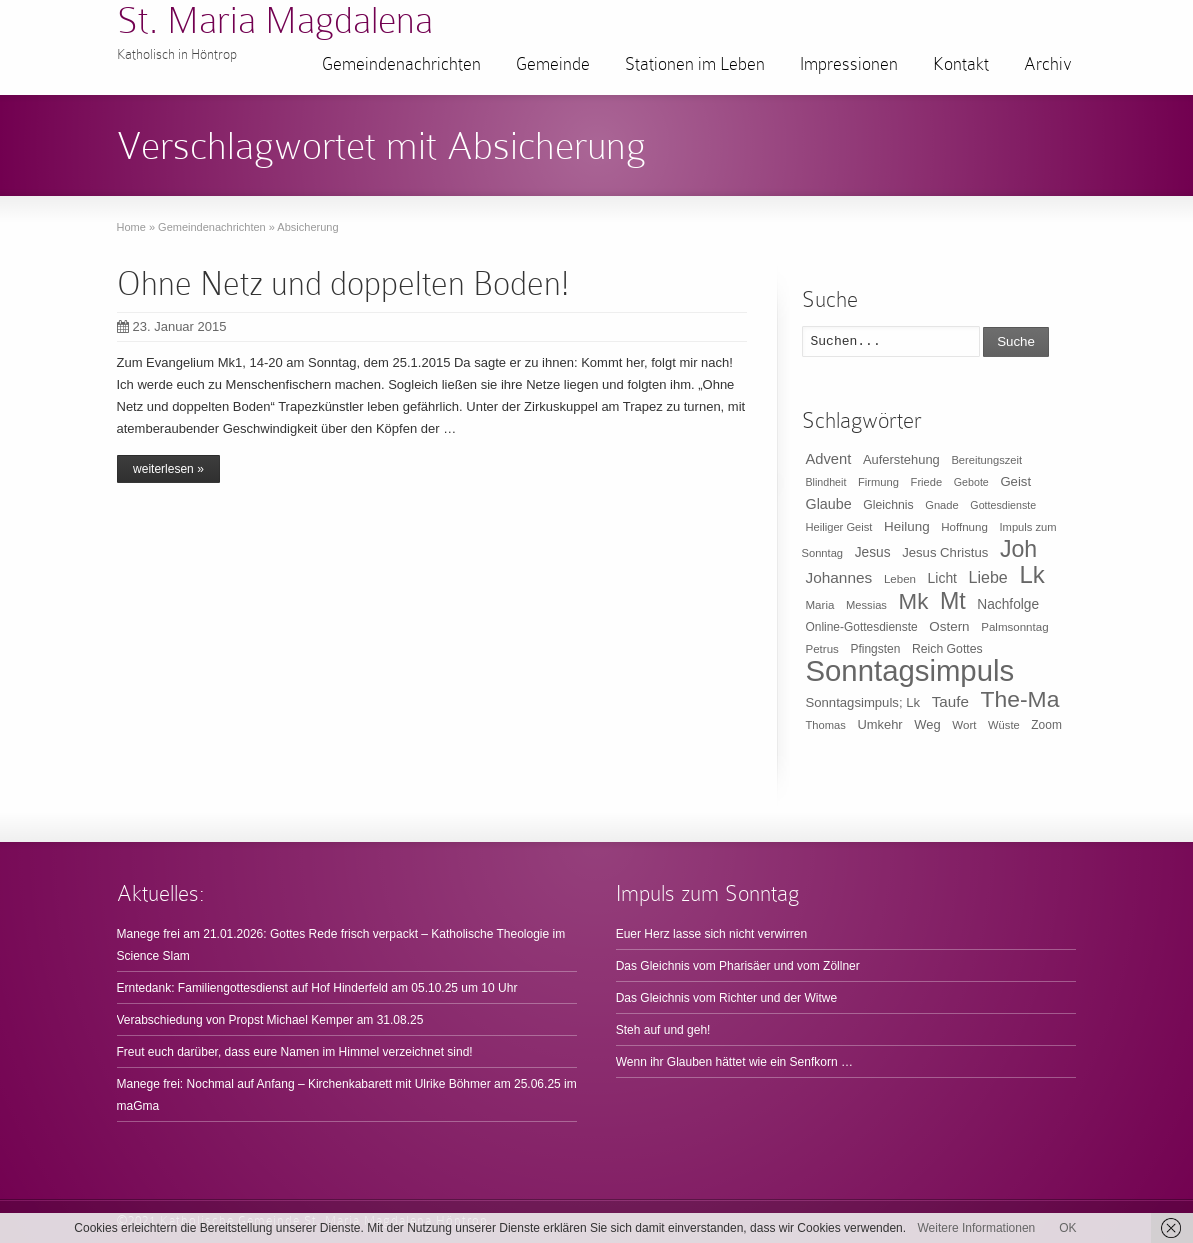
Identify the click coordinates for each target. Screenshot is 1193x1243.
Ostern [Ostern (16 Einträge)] (949, 626)
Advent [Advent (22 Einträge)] (829, 459)
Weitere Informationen (976, 1228)
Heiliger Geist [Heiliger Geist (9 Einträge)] (839, 527)
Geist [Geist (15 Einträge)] (1015, 481)
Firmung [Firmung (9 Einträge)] (878, 482)
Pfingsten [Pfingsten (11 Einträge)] (876, 649)
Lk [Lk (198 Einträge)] (1031, 574)
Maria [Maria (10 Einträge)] (820, 605)
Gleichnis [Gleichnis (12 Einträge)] (888, 505)
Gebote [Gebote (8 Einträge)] (971, 482)
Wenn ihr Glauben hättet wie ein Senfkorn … (734, 1062)
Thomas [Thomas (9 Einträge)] (826, 725)
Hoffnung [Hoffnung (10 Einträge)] (964, 527)
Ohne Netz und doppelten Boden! (343, 283)
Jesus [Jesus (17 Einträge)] (873, 552)
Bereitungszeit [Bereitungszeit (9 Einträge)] (986, 460)
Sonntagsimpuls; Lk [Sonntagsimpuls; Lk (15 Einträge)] (863, 702)
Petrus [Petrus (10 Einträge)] (822, 649)
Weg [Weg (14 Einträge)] (927, 724)
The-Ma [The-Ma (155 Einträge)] (1019, 699)
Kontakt (961, 64)
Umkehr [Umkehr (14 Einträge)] (879, 724)
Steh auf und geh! (663, 1030)
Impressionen (849, 64)
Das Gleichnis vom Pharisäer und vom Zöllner (738, 966)
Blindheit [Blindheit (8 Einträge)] (826, 482)
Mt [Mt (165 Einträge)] (953, 601)
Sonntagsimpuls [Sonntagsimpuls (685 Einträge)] (910, 670)
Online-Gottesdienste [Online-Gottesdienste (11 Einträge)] (862, 627)
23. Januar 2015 (172, 326)
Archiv (1048, 64)
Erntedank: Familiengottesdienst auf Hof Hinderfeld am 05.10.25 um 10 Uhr (317, 988)
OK (1067, 1228)
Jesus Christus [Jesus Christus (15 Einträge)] (945, 552)
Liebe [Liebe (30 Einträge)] (988, 577)
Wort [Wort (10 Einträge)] (964, 725)
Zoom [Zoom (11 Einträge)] (1046, 725)
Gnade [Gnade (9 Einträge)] (942, 505)
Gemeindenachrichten (401, 64)
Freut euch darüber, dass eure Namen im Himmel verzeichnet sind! (295, 1052)
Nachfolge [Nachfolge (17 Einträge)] (1008, 604)
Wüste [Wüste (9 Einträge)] (1004, 725)
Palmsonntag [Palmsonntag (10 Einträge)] (1014, 627)
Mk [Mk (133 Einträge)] (914, 601)
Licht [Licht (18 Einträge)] (942, 578)
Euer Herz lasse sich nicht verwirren (711, 934)
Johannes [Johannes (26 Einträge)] (839, 577)
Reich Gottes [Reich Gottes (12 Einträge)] (947, 649)
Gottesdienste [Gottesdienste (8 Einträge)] (1003, 505)
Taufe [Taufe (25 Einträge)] (950, 701)
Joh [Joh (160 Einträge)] (1018, 549)
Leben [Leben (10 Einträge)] (900, 579)
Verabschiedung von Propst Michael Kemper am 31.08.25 (270, 1020)
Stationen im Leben (695, 64)
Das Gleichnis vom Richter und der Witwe (726, 998)
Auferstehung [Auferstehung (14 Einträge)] (901, 459)
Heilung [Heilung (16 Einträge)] (907, 526)
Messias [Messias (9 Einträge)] (866, 605)
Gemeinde (553, 64)
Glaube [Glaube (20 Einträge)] (829, 504)
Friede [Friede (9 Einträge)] (927, 482)
